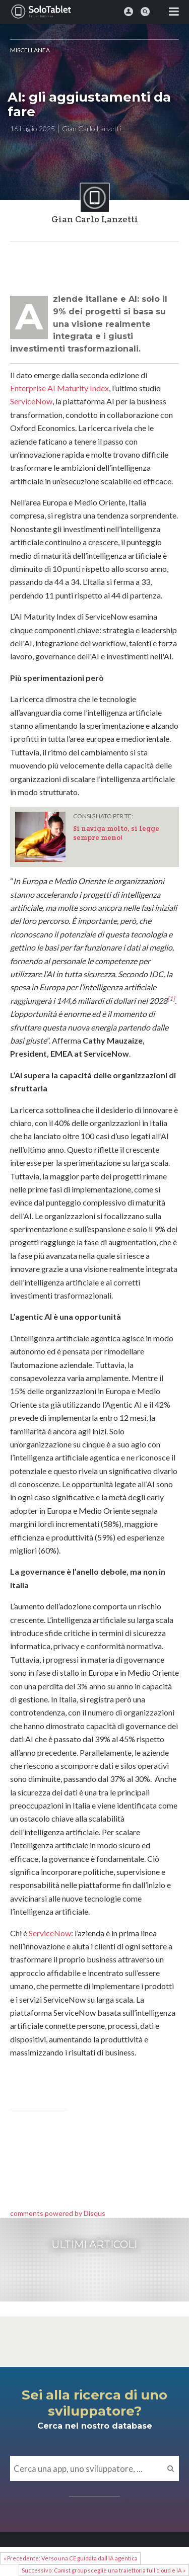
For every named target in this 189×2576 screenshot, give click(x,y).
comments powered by (57, 2213)
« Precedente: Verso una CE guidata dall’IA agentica (71, 2558)
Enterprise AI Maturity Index (59, 388)
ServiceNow (31, 401)
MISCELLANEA (30, 50)
